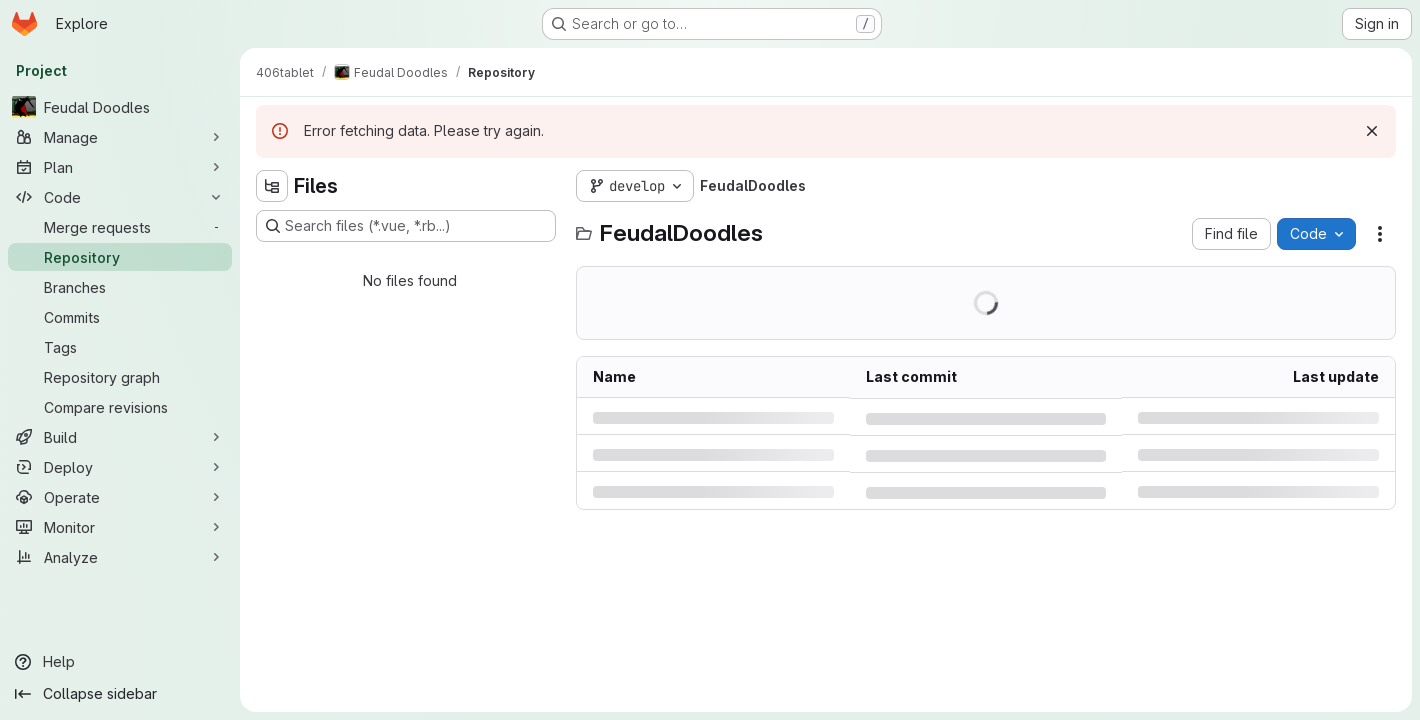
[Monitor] (120, 527)
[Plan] (120, 167)
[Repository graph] (120, 377)
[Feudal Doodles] (120, 107)
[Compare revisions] (120, 407)
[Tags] (120, 347)
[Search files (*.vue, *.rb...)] (406, 226)
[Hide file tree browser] (272, 186)
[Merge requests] (120, 227)
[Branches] (120, 287)
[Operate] (120, 497)
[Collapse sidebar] (120, 694)
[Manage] (120, 137)
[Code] (120, 197)
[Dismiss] (1372, 131)
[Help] (120, 662)
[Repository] (120, 257)
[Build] (120, 437)
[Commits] (120, 317)
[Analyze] (120, 557)
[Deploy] (120, 467)
